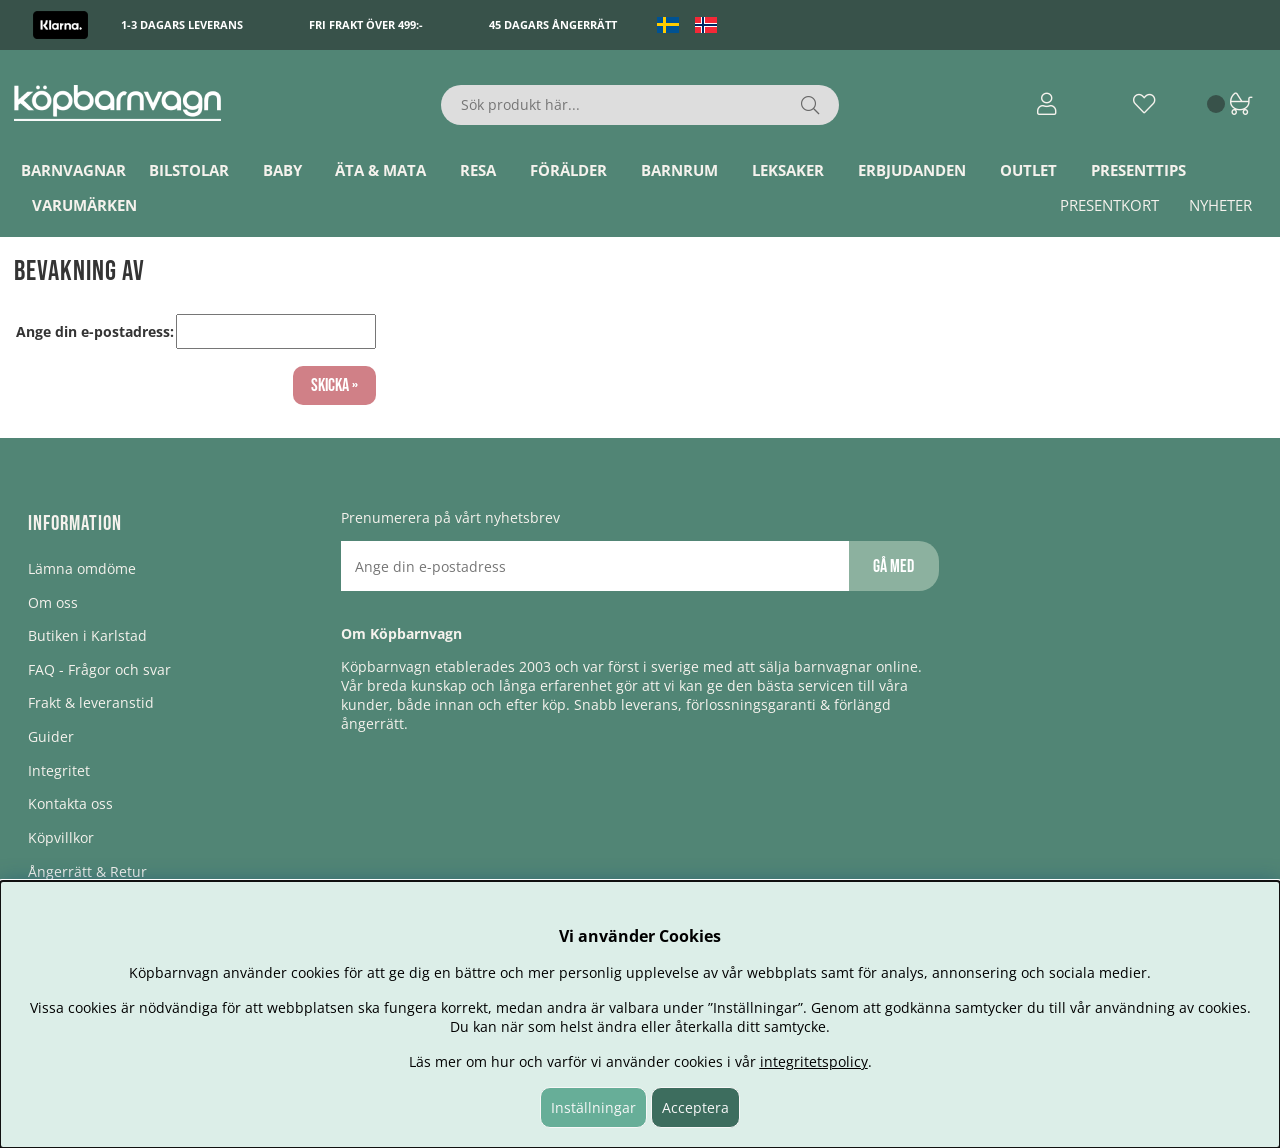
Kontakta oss (70, 803)
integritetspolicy (814, 1061)
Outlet (1028, 170)
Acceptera (695, 1107)
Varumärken (84, 205)
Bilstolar (189, 170)
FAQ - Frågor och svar (99, 669)
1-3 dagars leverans (182, 24)
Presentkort (1109, 205)
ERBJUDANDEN (912, 170)
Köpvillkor (61, 837)
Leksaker (788, 170)
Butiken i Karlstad (87, 635)
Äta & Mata (380, 170)
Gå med (893, 566)
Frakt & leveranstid (91, 702)
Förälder (568, 170)
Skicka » (334, 385)
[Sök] (640, 105)
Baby (282, 170)
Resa (478, 170)
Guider (51, 736)
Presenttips (1138, 170)
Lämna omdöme (82, 568)
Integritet (59, 770)
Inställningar (593, 1107)
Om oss (53, 602)
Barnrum (679, 170)
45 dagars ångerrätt (553, 24)
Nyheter (1220, 205)
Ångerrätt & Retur (87, 871)
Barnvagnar (73, 170)
